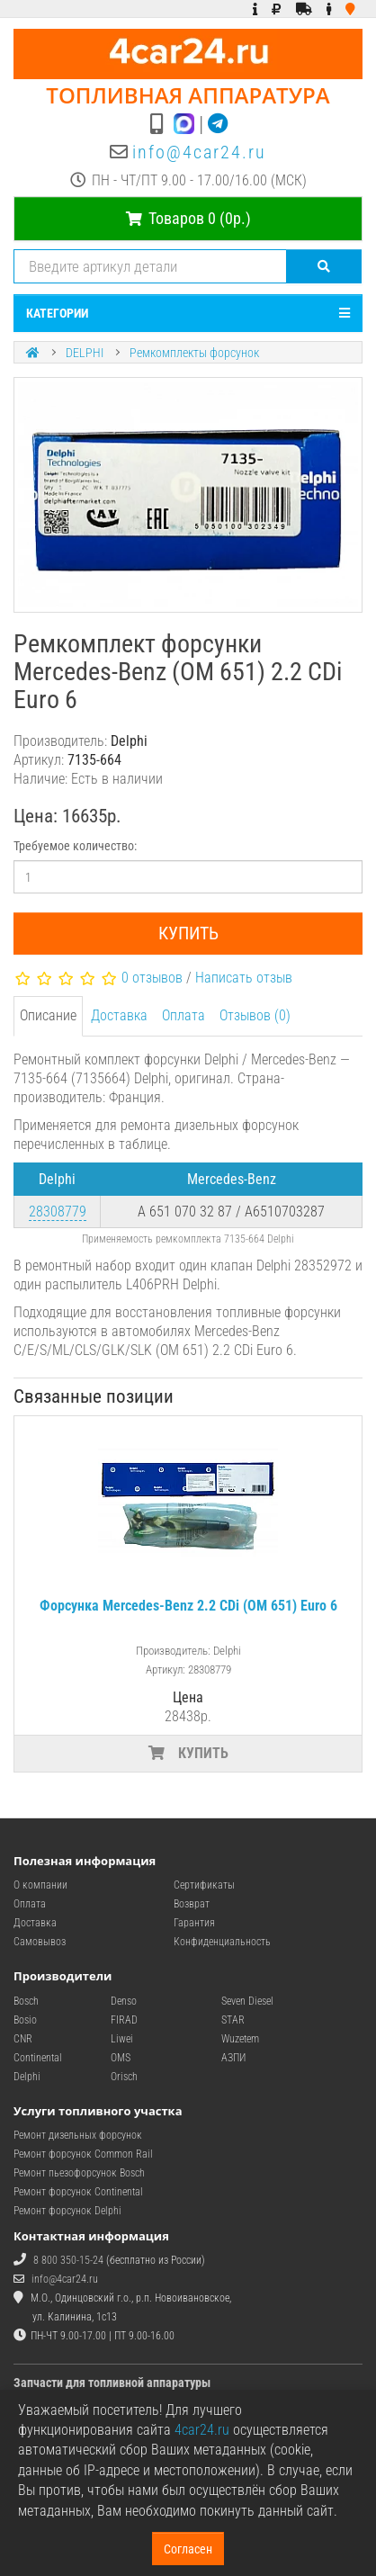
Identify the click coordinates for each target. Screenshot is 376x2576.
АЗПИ (233, 2057)
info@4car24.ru (199, 152)
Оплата (183, 1015)
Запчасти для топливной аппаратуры (111, 2382)
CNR (22, 2039)
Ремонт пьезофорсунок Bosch (79, 2173)
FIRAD (124, 2020)
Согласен (188, 2549)
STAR (233, 2020)
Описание (48, 1015)
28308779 (57, 1211)
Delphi (26, 2076)
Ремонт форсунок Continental (78, 2192)
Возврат (192, 1904)
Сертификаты (204, 1885)
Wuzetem (240, 2039)
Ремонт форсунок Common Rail (83, 2154)
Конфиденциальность (222, 1941)
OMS (120, 2057)
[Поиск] (324, 266)
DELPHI (84, 353)
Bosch (26, 2001)
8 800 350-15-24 (68, 2260)
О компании (40, 1885)
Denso (124, 2001)
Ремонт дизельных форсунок (77, 2135)
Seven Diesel (247, 2001)
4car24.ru (202, 2429)
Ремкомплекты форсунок (194, 353)
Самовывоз (39, 1941)
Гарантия (194, 1922)
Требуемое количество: (75, 846)
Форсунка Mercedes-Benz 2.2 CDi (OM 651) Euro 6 (188, 1605)
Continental (37, 2057)
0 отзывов (152, 977)
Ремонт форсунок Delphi (67, 2210)
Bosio (25, 2020)
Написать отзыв (243, 977)
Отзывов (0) (255, 1015)
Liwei (122, 2039)
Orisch (124, 2076)
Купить (188, 933)
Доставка (119, 1015)
